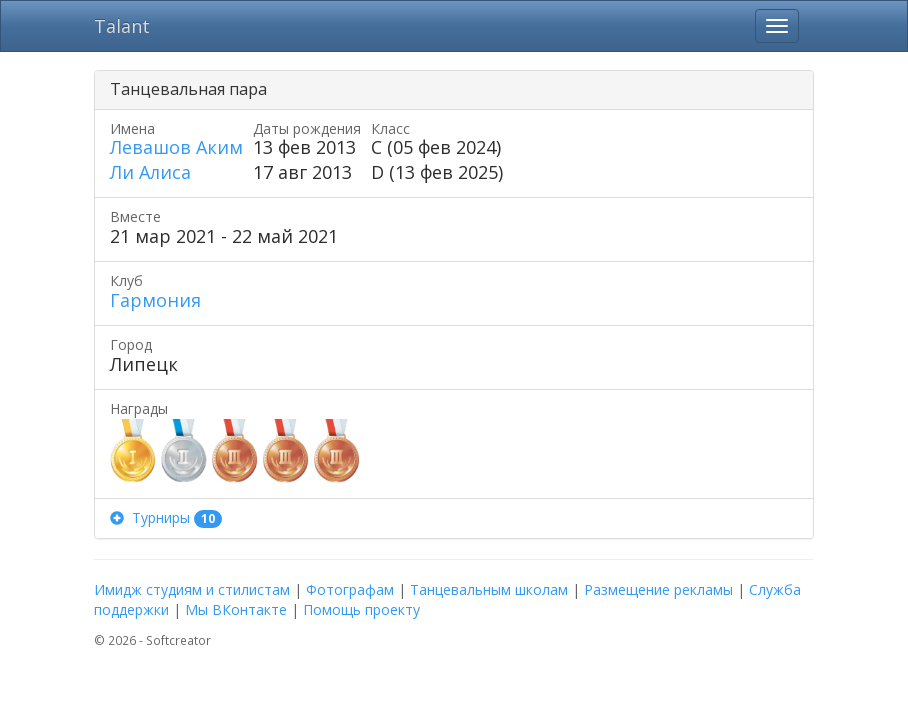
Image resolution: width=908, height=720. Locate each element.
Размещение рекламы (658, 589)
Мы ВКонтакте (236, 609)
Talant (122, 26)
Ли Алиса (150, 172)
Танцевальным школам (489, 589)
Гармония (155, 300)
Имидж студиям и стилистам (192, 589)
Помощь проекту (361, 609)
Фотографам (350, 589)
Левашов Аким (176, 147)
